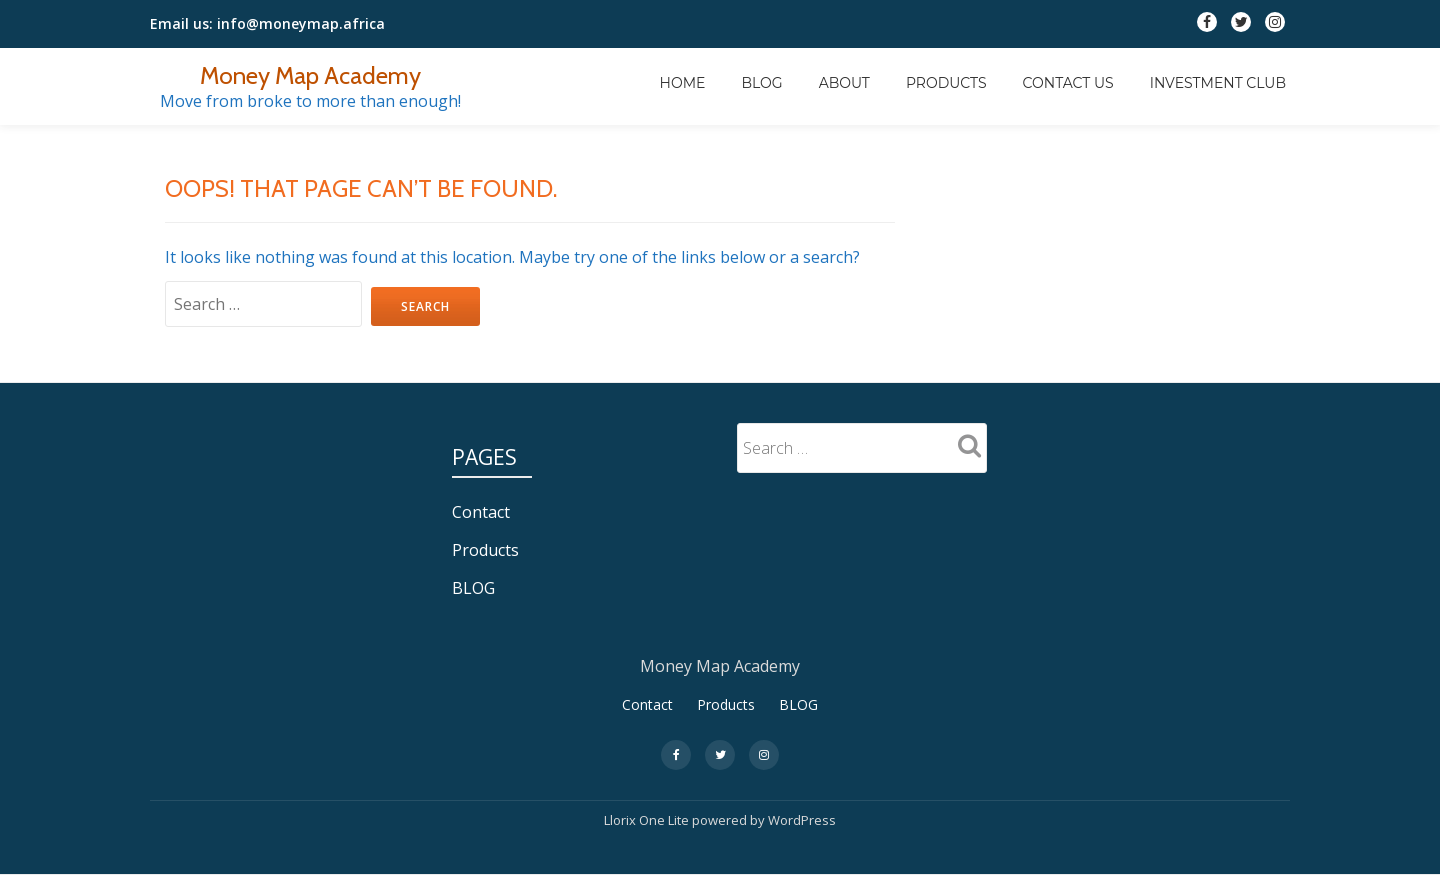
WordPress (802, 820)
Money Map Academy (310, 75)
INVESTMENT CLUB (1218, 83)
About (844, 83)
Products (946, 83)
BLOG (761, 83)
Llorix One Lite (648, 820)
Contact (481, 512)
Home (683, 83)
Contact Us (1068, 83)
